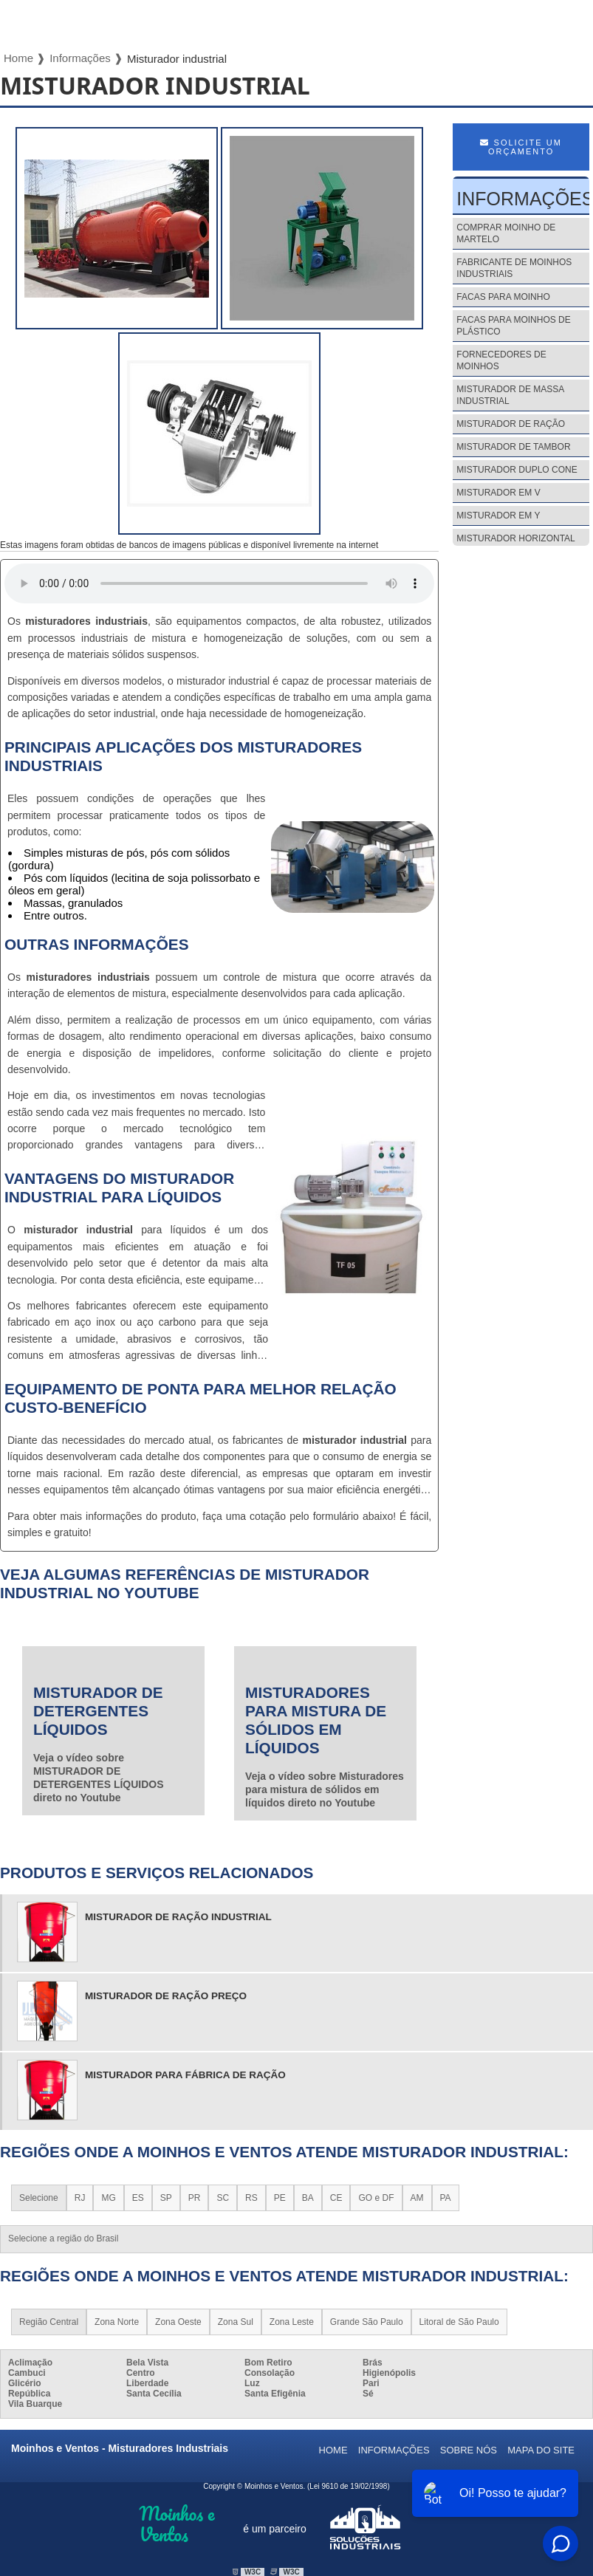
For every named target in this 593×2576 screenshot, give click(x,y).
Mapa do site (541, 2450)
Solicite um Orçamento (520, 147)
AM (417, 2198)
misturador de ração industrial (178, 1916)
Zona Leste (292, 2322)
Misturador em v (498, 492)
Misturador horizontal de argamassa (515, 544)
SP (166, 2198)
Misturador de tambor (513, 447)
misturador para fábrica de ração (185, 2074)
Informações (394, 2450)
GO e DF (376, 2198)
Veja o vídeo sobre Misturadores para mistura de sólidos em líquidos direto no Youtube (324, 1789)
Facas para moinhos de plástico (513, 326)
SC (222, 2198)
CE (336, 2198)
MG (108, 2198)
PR (194, 2198)
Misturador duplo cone (516, 470)
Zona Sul (235, 2322)
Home (333, 2450)
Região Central (48, 2322)
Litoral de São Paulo (459, 2322)
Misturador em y (498, 515)
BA (308, 2198)
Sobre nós (468, 2450)
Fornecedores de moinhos (501, 360)
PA (445, 2198)
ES (138, 2198)
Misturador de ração (510, 424)
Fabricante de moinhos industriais (514, 268)
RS (251, 2198)
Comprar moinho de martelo (505, 233)
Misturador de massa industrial (509, 395)
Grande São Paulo (366, 2322)
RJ (80, 2198)
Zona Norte (117, 2322)
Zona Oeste (178, 2322)
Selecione (38, 2198)
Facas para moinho (502, 297)
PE (280, 2198)
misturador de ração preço (166, 1995)
